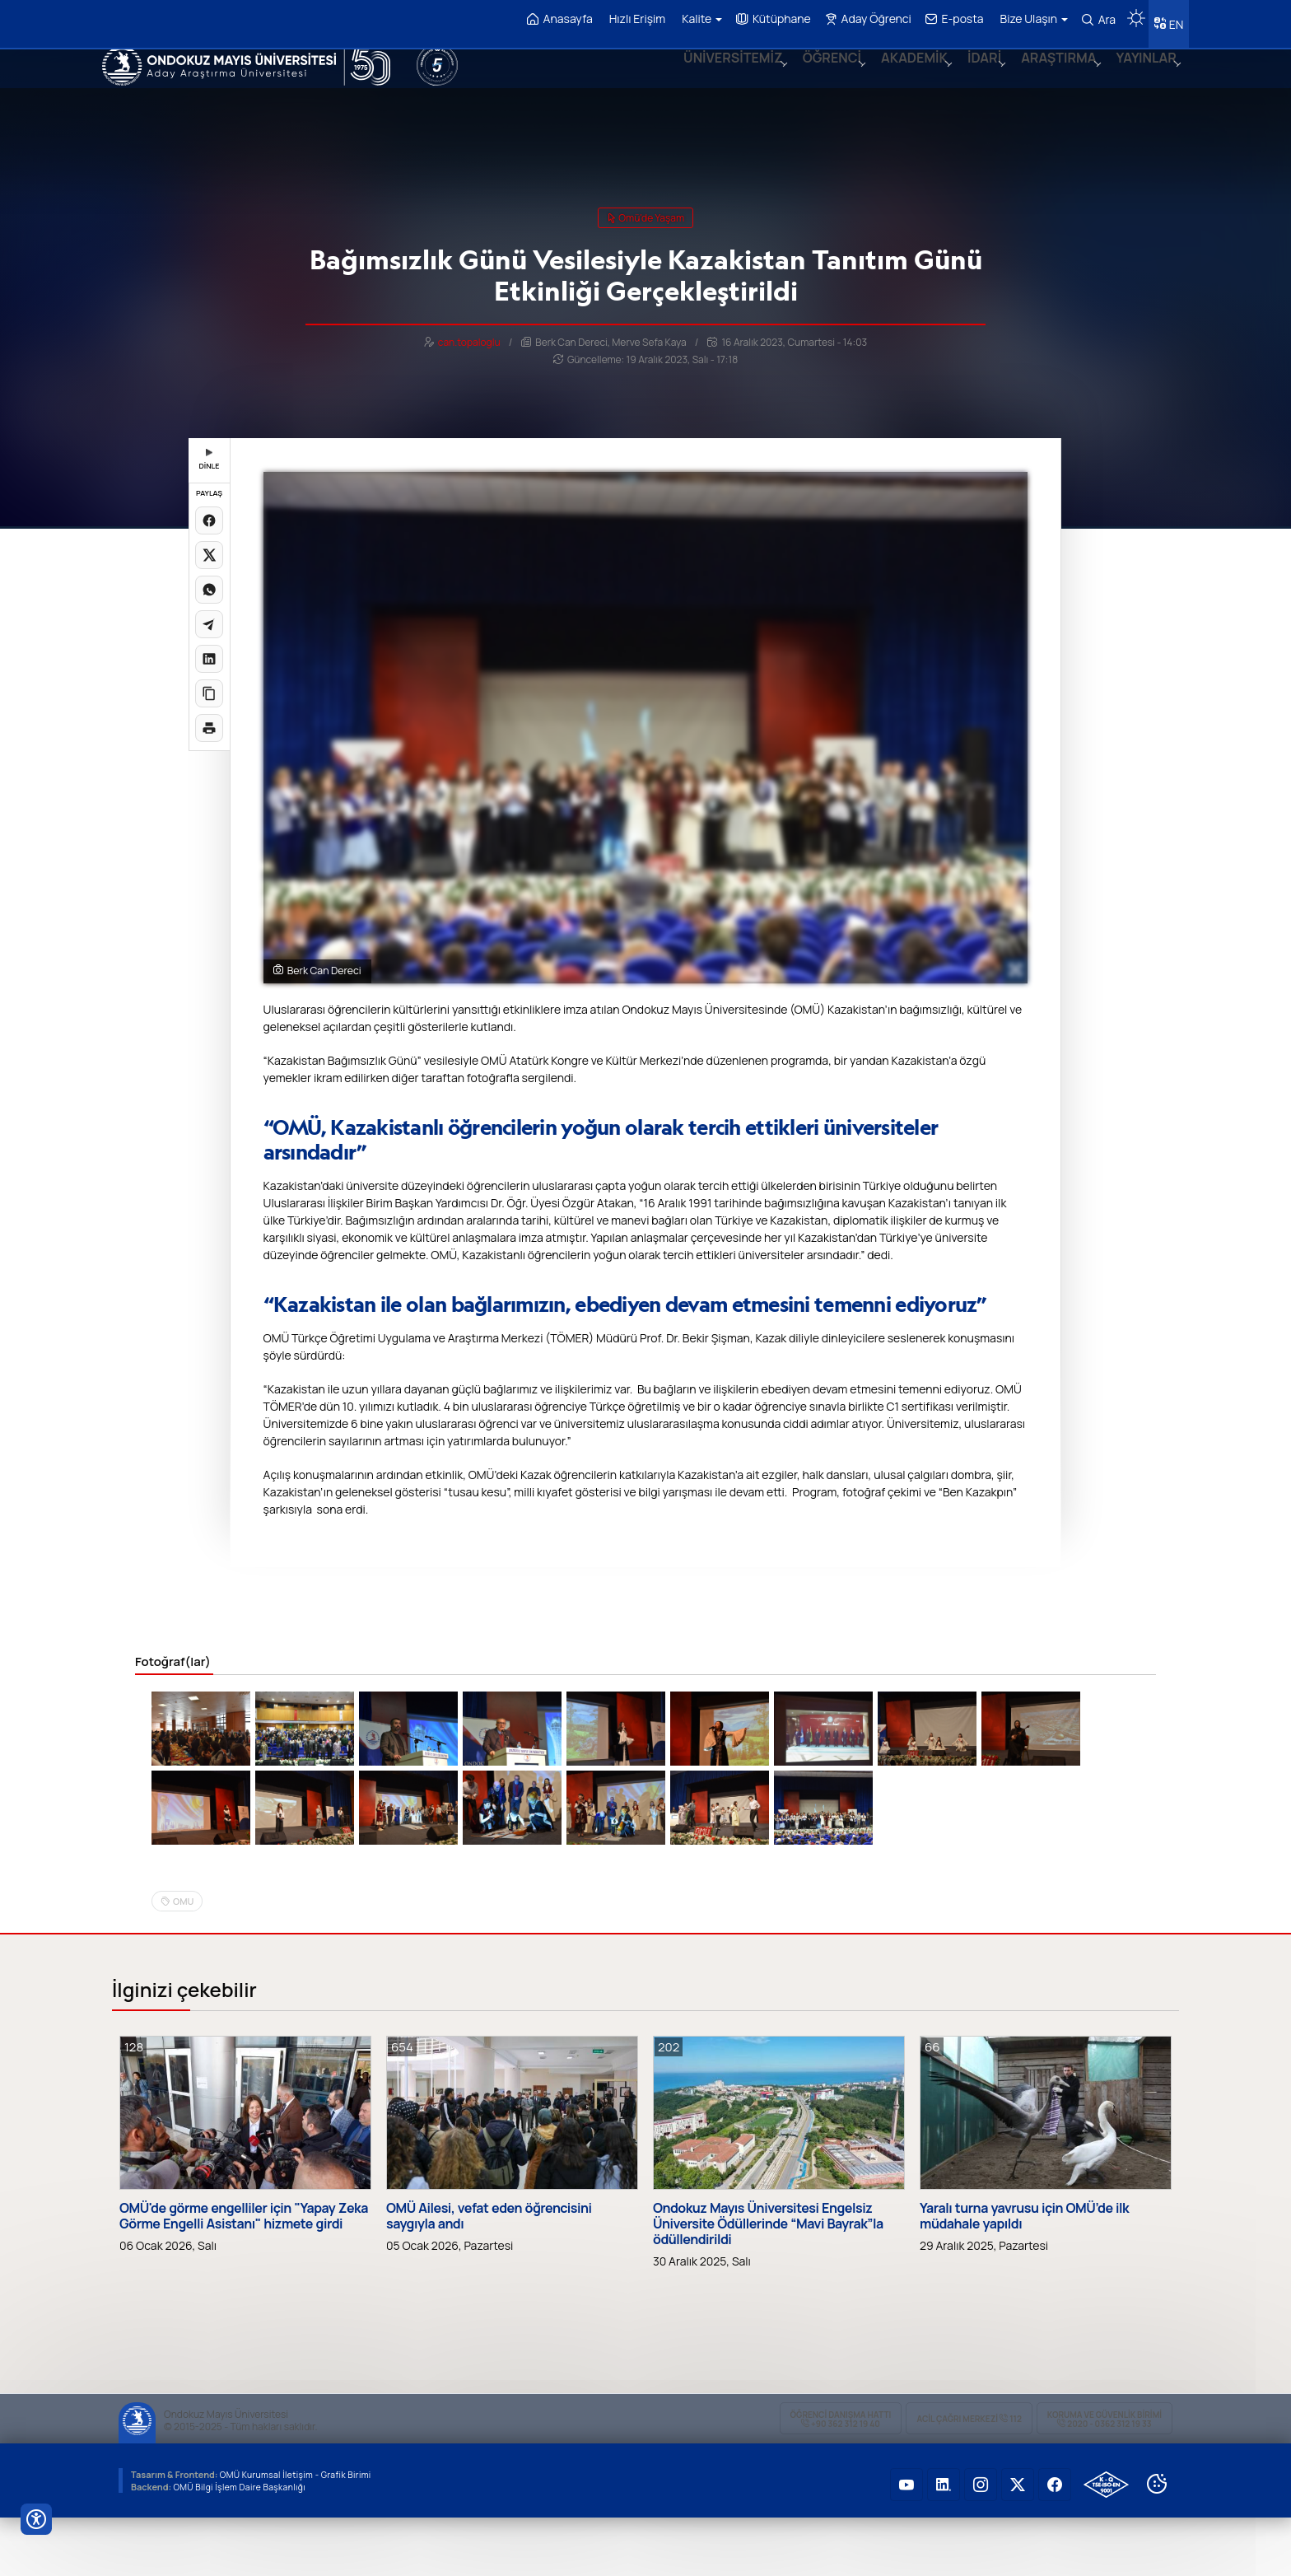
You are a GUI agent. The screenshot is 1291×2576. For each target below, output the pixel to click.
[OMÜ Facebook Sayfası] (1054, 2543)
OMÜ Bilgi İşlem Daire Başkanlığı (243, 2545)
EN (1173, 20)
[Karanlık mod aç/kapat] (1130, 12)
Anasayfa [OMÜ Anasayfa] (554, 19)
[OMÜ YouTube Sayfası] (906, 2543)
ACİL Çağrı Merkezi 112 (968, 2477)
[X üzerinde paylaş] (209, 547)
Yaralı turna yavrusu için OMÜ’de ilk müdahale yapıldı (1024, 2273)
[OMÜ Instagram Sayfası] (980, 2543)
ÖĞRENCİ (814, 77)
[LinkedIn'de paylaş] (209, 651)
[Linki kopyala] (209, 685)
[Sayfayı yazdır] (209, 720)
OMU (183, 1959)
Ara (1093, 20)
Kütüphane (767, 19)
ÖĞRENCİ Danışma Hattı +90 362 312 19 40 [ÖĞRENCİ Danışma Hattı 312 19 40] (841, 2477)
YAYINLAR (1142, 77)
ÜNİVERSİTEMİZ (712, 77)
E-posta (949, 19)
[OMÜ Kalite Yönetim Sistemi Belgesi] (1106, 2543)
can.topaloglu (469, 333)
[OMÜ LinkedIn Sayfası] (943, 2543)
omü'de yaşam (645, 209)
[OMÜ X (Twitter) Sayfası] (1017, 2543)
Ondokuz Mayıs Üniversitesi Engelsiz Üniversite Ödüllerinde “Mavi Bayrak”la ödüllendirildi (768, 2282)
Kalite (696, 18)
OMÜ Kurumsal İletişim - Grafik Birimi (300, 2533)
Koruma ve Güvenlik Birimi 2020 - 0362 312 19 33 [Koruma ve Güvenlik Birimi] (1104, 2477)
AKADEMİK (900, 77)
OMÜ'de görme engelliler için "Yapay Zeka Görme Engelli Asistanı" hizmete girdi (243, 2273)
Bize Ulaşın (1028, 18)
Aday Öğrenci (862, 19)
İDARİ (973, 77)
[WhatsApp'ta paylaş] (209, 581)
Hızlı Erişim (631, 18)
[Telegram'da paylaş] (209, 616)
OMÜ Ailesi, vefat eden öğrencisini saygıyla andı (489, 2273)
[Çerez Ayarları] (1156, 2542)
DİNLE (209, 452)
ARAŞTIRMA (1051, 77)
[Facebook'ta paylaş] (209, 512)
